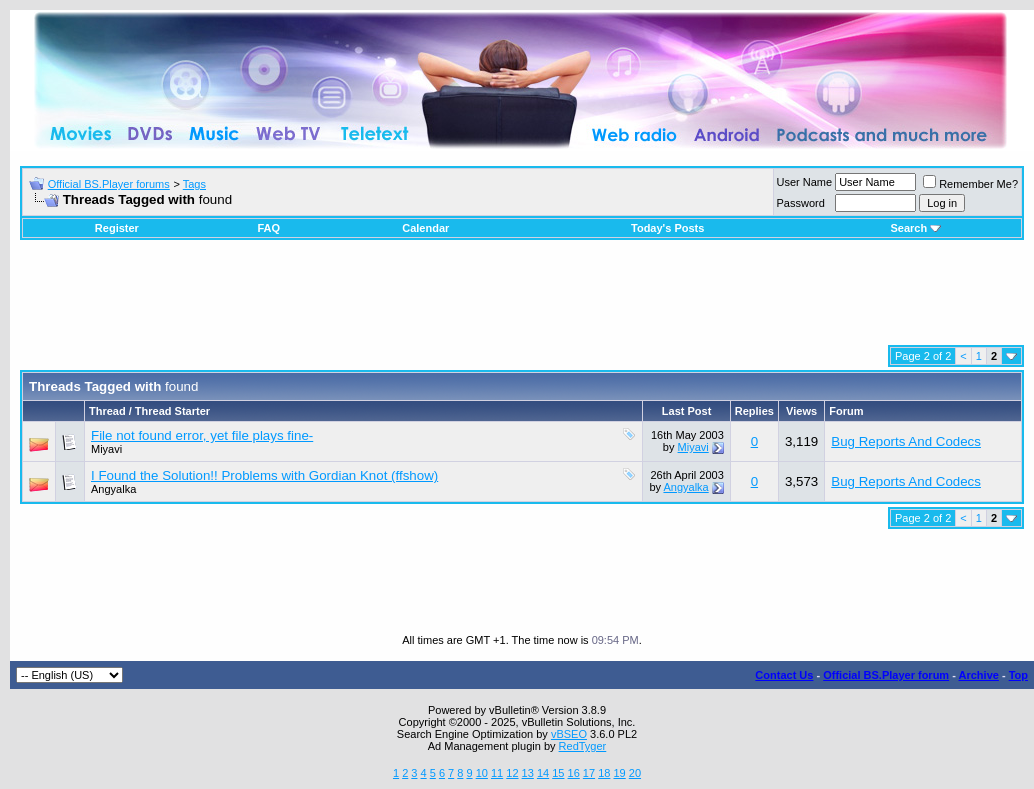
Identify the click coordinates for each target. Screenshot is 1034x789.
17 (589, 773)
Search (915, 228)
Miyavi (106, 449)
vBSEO (569, 734)
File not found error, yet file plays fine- (202, 435)
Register (117, 228)
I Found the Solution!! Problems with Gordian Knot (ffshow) (264, 475)
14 (543, 773)
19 (619, 773)
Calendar (425, 228)
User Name (805, 182)
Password (801, 203)
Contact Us (784, 675)
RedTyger (583, 746)
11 (497, 773)
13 (528, 773)
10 (482, 773)
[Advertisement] (522, 300)
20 (635, 773)
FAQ (268, 228)
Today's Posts (667, 228)
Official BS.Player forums (109, 184)
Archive (979, 675)
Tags (194, 184)
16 (574, 773)
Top (1018, 675)
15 (558, 773)
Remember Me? (970, 184)
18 (604, 773)
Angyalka (113, 489)
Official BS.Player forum (886, 675)
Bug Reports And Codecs (906, 441)
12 (512, 773)
